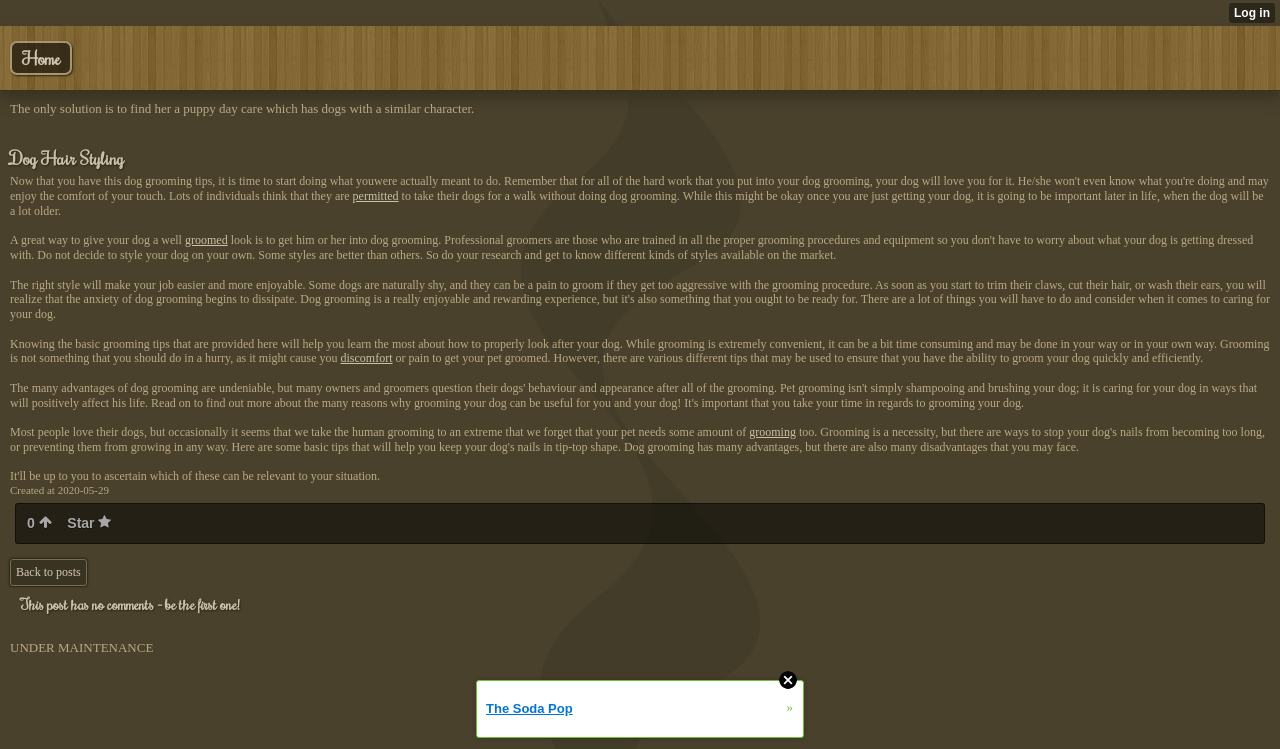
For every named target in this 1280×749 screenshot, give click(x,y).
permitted (376, 196)
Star (89, 523)
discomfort (367, 358)
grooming (772, 432)
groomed (206, 240)
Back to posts (48, 572)
